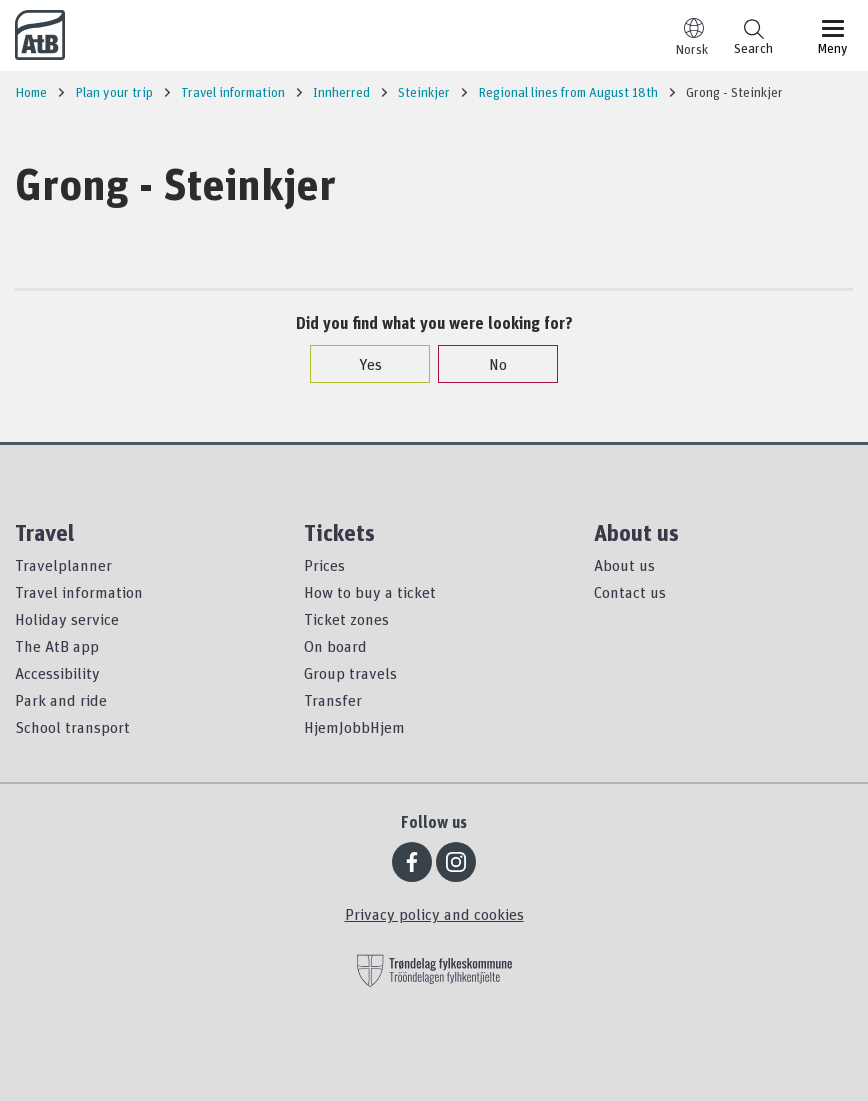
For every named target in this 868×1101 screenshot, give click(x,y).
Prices (324, 565)
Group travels (350, 673)
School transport (72, 727)
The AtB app (57, 646)
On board (335, 646)
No (488, 364)
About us (624, 565)
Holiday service (67, 619)
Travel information (79, 592)
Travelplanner (63, 565)
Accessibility (57, 673)
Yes (360, 364)
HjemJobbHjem (354, 727)
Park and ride (61, 700)
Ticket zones (346, 619)
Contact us (630, 592)
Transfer (333, 700)
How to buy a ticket (370, 592)
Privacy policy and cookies (434, 914)
